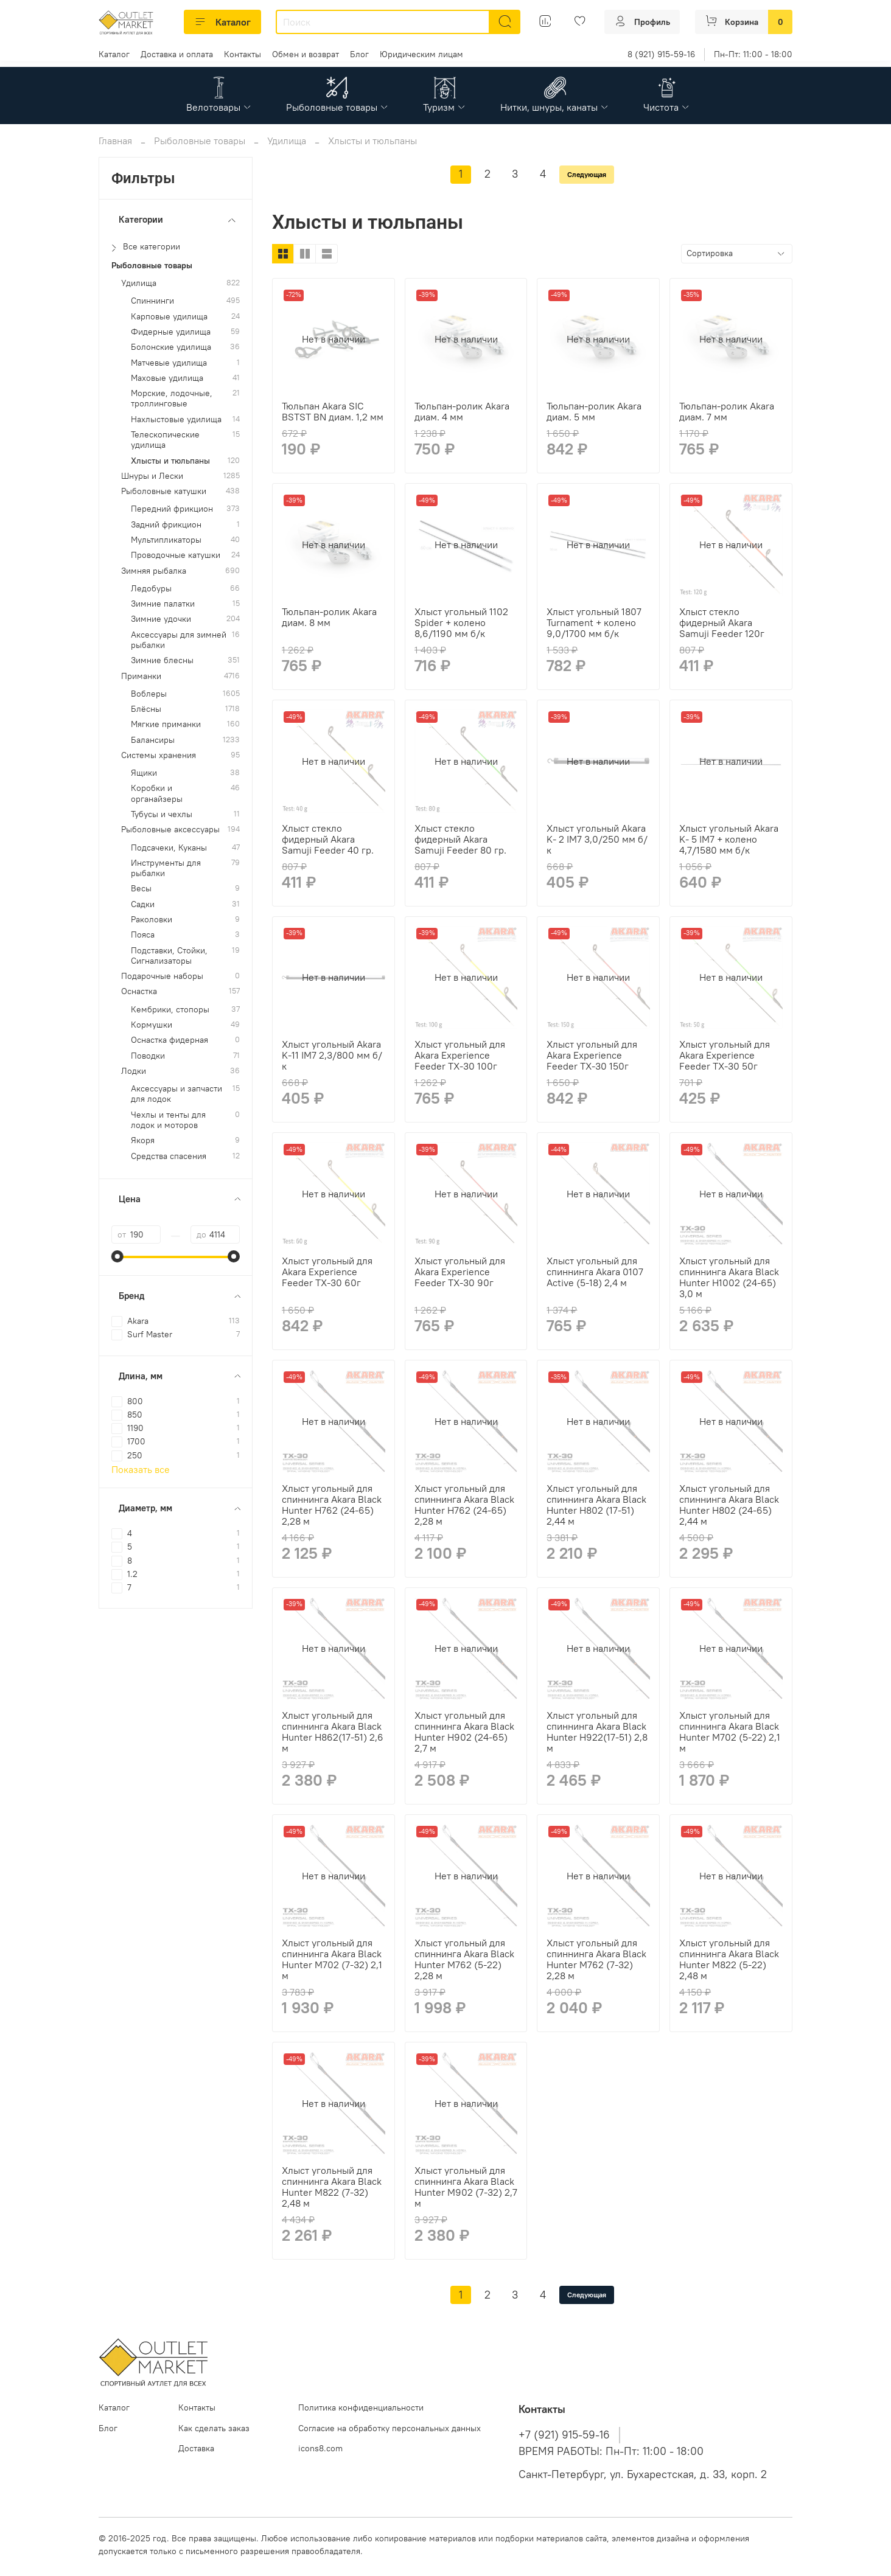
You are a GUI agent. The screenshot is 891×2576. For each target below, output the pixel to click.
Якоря (143, 1140)
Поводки (148, 1056)
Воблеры (149, 694)
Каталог (222, 22)
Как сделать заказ (214, 2428)
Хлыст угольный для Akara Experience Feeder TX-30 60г (327, 1272)
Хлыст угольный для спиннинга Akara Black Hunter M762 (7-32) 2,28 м (596, 1959)
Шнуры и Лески (152, 476)
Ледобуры (151, 588)
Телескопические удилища (165, 440)
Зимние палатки (163, 604)
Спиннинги (152, 301)
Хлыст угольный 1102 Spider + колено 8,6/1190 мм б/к (461, 622)
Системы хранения (158, 755)
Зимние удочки (161, 619)
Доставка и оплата (177, 54)
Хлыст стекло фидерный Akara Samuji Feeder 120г (721, 622)
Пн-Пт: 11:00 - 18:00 (753, 54)
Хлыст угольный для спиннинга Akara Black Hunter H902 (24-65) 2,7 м (464, 1731)
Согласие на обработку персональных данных (389, 2428)
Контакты (242, 54)
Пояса (143, 935)
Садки (143, 904)
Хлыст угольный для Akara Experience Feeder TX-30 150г (592, 1055)
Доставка (196, 2448)
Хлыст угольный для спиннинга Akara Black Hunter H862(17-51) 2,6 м (332, 1731)
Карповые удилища (169, 317)
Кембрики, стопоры (170, 1009)
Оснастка (139, 991)
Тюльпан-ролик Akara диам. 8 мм (329, 616)
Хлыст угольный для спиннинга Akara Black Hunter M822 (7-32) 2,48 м (332, 2186)
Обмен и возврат (305, 54)
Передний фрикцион (172, 509)
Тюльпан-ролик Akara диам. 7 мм (726, 411)
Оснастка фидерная (169, 1040)
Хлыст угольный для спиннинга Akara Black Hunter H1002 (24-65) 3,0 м (729, 1277)
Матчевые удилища (169, 363)
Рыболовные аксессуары (170, 829)
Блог (359, 54)
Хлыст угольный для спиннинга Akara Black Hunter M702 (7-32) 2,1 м (332, 1959)
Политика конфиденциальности (361, 2407)
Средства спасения (168, 1156)
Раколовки (151, 919)
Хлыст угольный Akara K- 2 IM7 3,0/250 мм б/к (597, 839)
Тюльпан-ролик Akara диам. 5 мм (594, 411)
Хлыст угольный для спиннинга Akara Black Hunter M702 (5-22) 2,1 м (729, 1731)
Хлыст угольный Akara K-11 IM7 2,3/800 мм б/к (332, 1055)
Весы (141, 888)
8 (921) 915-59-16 (661, 54)
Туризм (444, 107)
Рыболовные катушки (163, 491)
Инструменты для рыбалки (166, 868)
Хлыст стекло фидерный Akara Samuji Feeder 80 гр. (460, 839)
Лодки (133, 1071)
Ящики (144, 773)
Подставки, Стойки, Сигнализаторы (169, 955)
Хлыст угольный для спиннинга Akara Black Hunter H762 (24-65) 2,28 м (332, 1504)
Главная (115, 140)
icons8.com (320, 2448)
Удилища (286, 140)
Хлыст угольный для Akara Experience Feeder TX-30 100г (459, 1055)
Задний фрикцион (166, 525)
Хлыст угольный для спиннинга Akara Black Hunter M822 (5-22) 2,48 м (729, 1959)
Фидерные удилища (171, 332)
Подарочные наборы (162, 976)
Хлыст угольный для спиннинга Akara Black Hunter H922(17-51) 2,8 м (597, 1731)
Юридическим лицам (421, 54)
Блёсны (146, 709)
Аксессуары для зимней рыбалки (178, 640)
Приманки (141, 676)
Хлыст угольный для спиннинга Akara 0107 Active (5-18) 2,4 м (595, 1272)
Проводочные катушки (175, 555)
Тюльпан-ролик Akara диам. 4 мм (461, 411)
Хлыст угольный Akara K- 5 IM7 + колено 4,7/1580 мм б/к (728, 839)
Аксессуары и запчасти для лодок (176, 1094)
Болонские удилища (171, 347)
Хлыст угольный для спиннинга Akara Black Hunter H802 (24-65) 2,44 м (729, 1504)
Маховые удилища (167, 378)
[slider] (117, 1256)
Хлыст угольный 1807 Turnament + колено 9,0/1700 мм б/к (594, 622)
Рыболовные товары (337, 107)
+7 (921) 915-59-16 (564, 2435)
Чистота (666, 107)
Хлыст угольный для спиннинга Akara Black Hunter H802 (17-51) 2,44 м (596, 1504)
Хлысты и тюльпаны (170, 461)
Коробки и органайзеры (157, 793)
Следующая (586, 174)
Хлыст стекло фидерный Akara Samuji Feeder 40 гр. (328, 839)
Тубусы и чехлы (161, 814)
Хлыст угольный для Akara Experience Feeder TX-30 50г (724, 1055)
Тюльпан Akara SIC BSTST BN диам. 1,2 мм (332, 411)
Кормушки (151, 1025)
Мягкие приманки (166, 724)
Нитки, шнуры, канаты (554, 107)
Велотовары (219, 107)
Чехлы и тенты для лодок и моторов (168, 1120)
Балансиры (153, 740)
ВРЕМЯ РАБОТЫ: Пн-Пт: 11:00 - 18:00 (611, 2451)
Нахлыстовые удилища (176, 419)
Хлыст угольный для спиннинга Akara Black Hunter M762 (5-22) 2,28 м (464, 1959)
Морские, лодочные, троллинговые (171, 398)
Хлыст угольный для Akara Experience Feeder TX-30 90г (459, 1272)
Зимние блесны (162, 660)
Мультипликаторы (166, 540)
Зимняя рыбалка (153, 571)
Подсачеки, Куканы (169, 848)
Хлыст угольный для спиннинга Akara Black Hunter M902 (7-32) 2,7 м (465, 2186)
